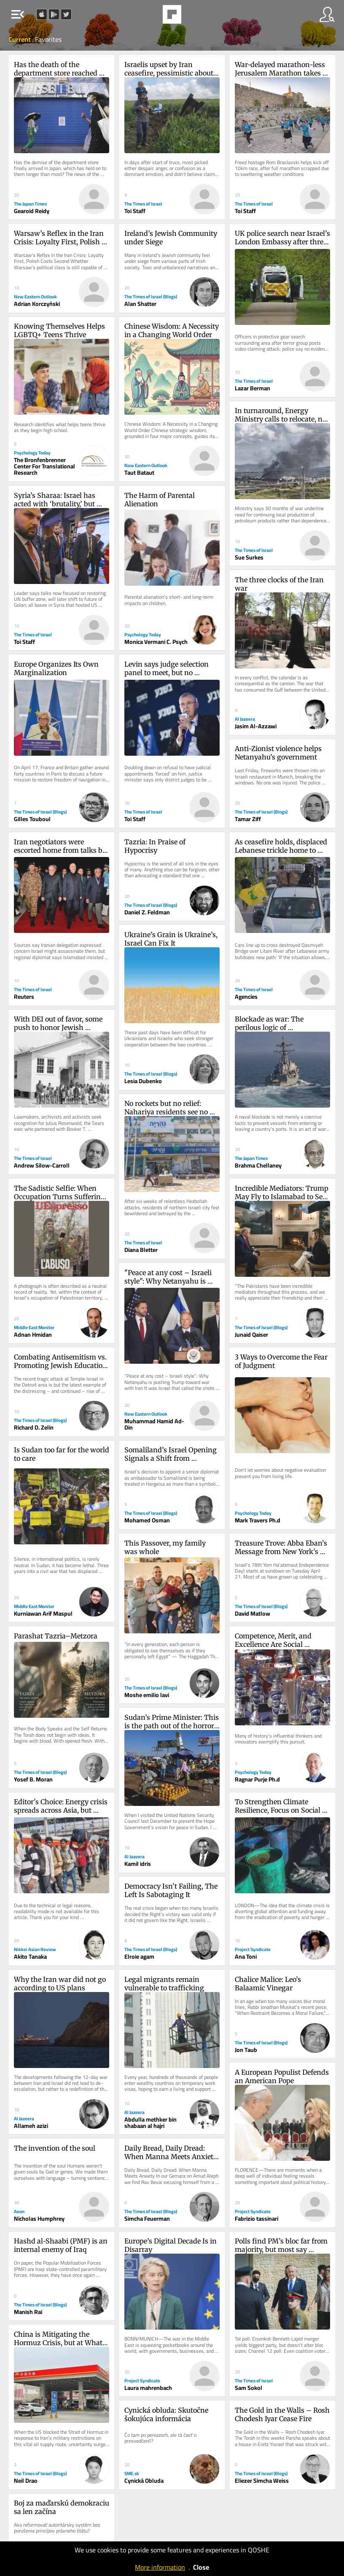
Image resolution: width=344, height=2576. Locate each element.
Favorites (48, 39)
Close (201, 2567)
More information (160, 2567)
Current (20, 39)
